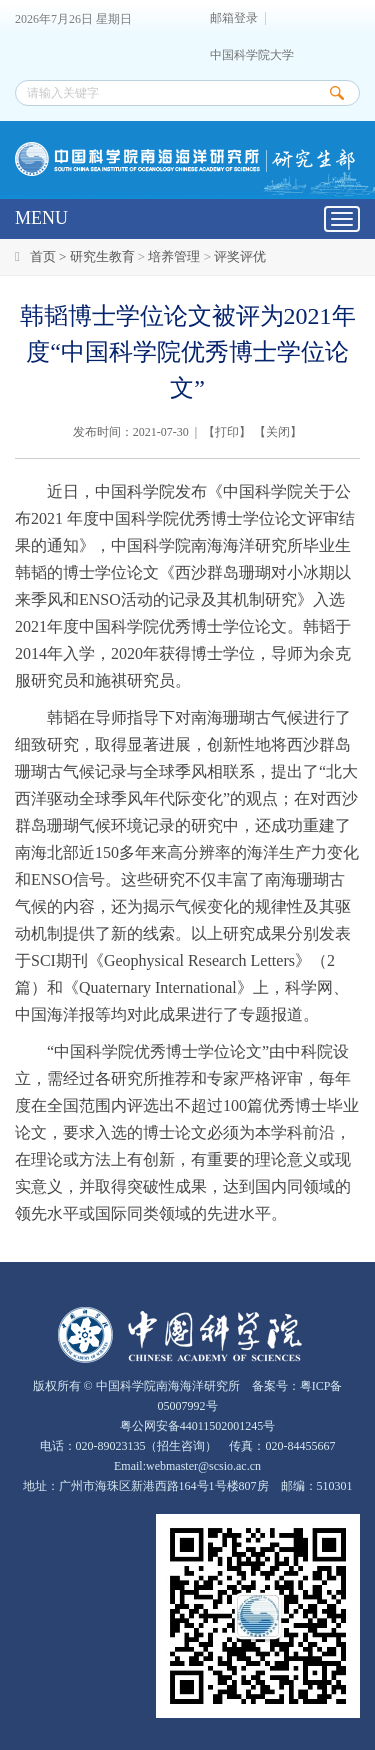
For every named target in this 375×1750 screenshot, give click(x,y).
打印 (227, 432)
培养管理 (174, 256)
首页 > (50, 256)
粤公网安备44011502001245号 (196, 1426)
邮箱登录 (234, 18)
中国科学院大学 (252, 55)
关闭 (278, 432)
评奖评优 (240, 256)
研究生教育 (102, 256)
